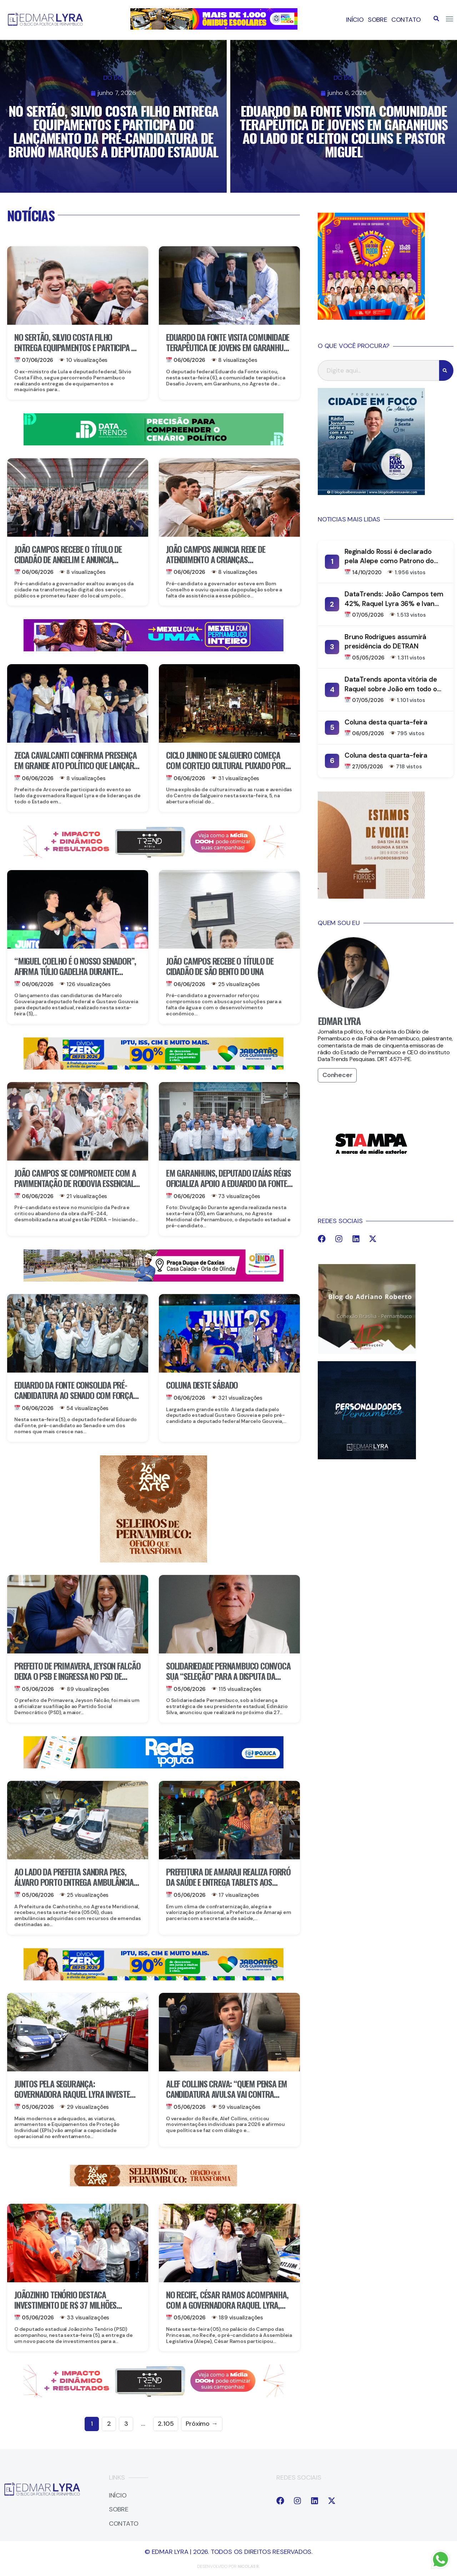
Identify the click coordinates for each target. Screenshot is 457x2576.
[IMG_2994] (153, 1766)
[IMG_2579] (153, 649)
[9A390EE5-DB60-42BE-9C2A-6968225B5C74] (153, 855)
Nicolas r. (249, 2566)
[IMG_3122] (153, 1560)
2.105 (166, 2423)
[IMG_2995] (153, 1279)
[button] (436, 19)
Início (355, 19)
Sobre (377, 19)
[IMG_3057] (153, 1067)
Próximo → (201, 2423)
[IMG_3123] (153, 2184)
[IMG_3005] (371, 317)
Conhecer (337, 1075)
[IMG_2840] (213, 27)
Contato (406, 19)
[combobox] (378, 370)
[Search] (446, 370)
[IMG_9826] (153, 443)
